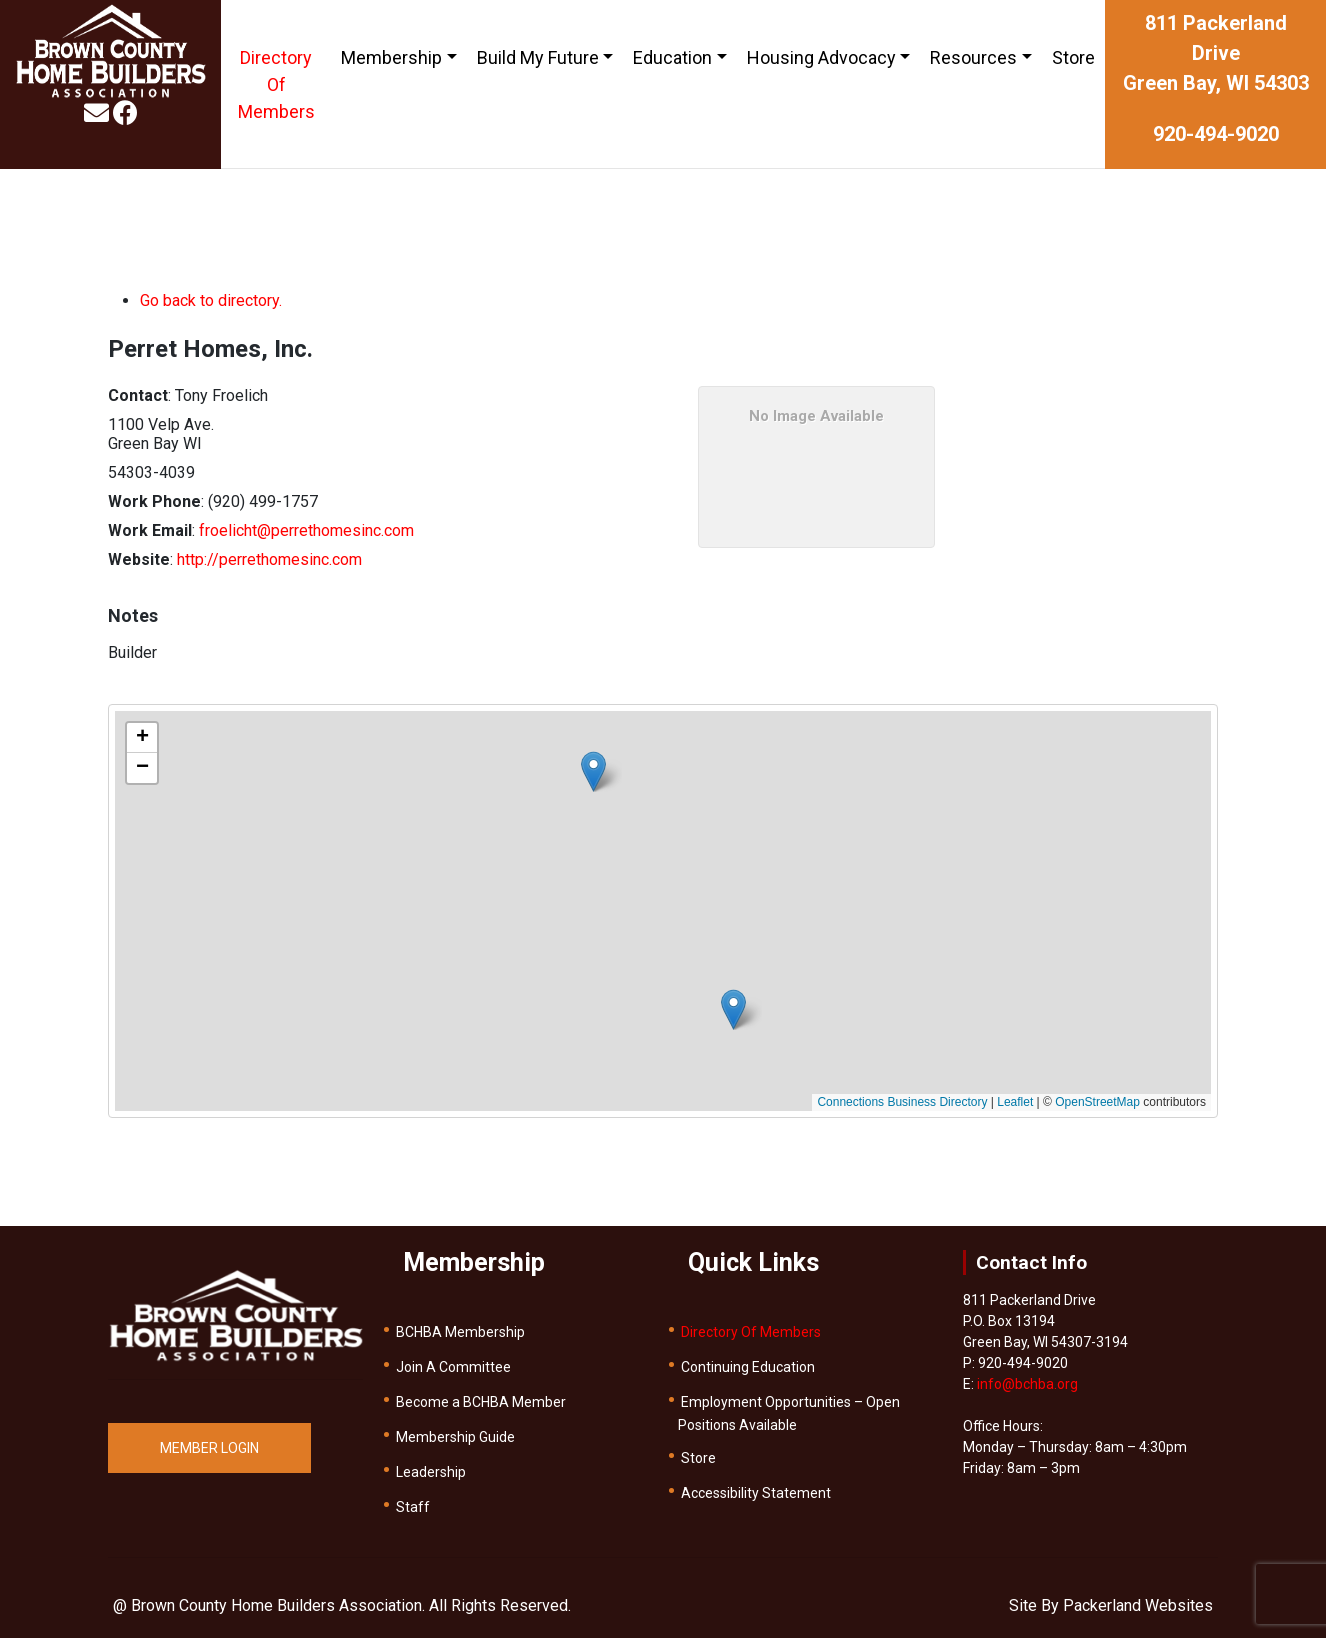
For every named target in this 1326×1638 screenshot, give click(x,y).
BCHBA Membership (460, 1332)
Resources (973, 57)
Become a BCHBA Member (481, 1402)
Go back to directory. (211, 300)
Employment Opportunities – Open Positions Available (789, 1413)
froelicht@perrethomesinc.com (306, 530)
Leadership (431, 1472)
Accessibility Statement (756, 1493)
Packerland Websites (1138, 1605)
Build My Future (538, 57)
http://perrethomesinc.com (269, 559)
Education (672, 57)
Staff (413, 1507)
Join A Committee (453, 1367)
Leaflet (1015, 1102)
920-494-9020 (1216, 134)
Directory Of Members (276, 84)
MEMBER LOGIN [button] (209, 1448)
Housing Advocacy (821, 57)
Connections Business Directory (902, 1102)
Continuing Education (748, 1367)
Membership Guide (455, 1437)
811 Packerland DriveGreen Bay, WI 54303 (1216, 53)
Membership (391, 57)
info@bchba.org (1027, 1384)
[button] (593, 771)
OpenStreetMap (1097, 1102)
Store (1073, 57)
